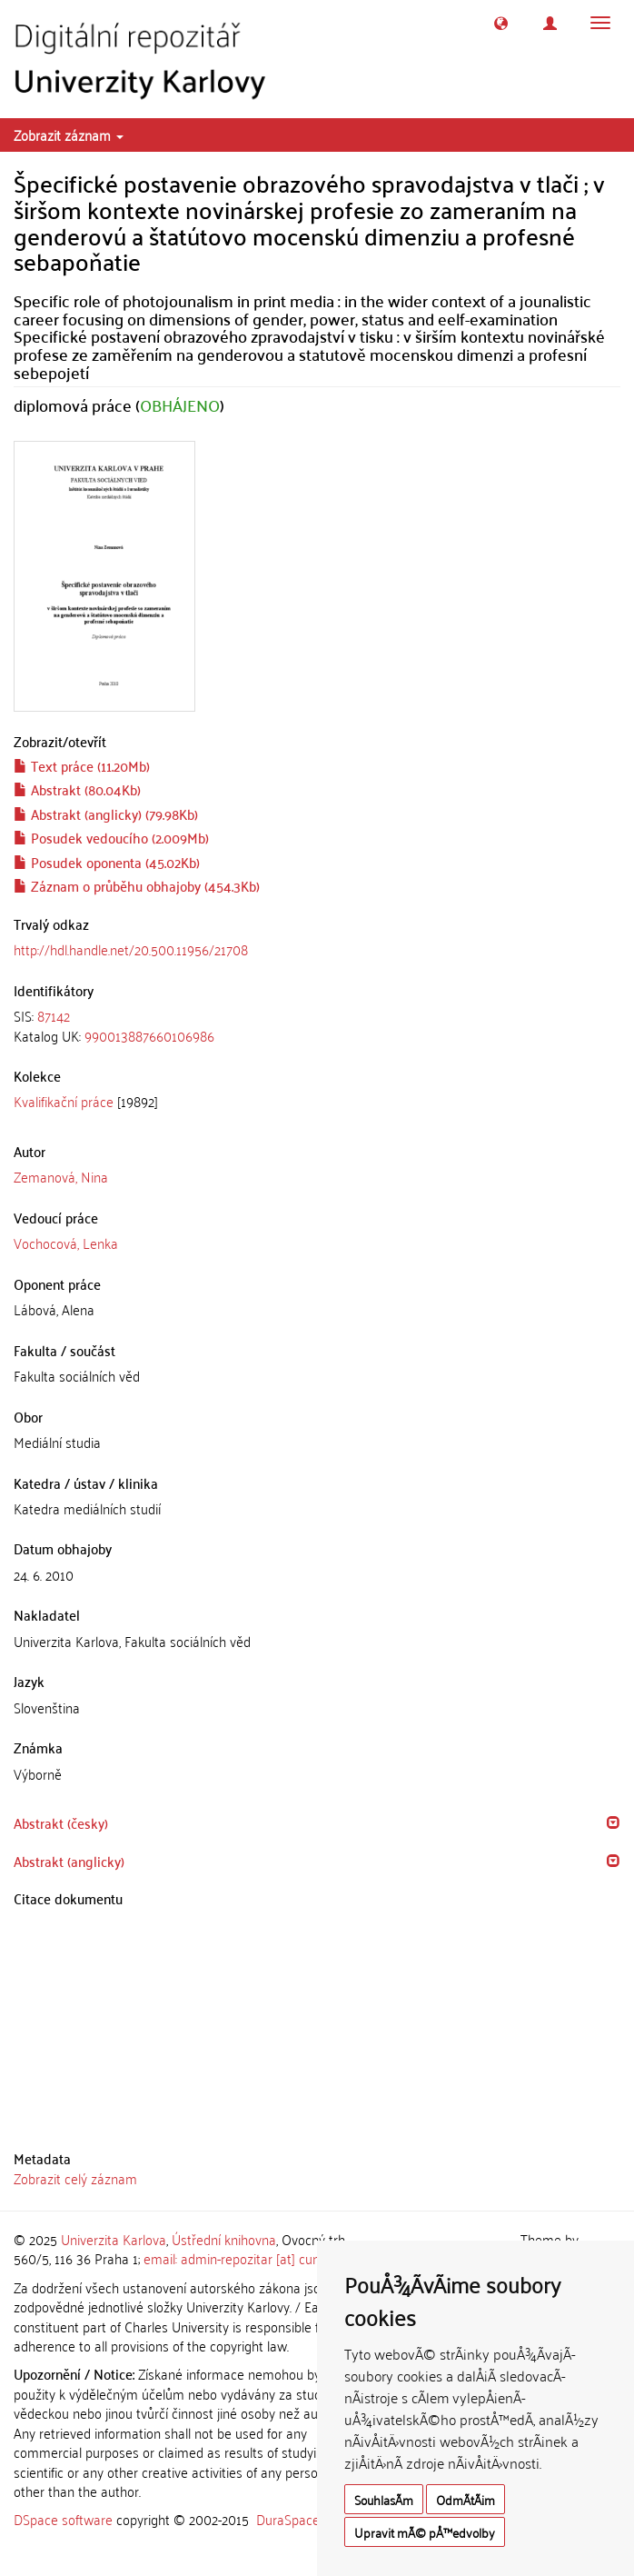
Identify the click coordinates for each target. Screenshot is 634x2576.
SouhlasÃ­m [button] (383, 2499)
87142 (53, 1015)
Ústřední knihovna (224, 2239)
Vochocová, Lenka (66, 1242)
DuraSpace (288, 2518)
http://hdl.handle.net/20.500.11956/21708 (131, 949)
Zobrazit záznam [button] (69, 134)
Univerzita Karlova (113, 2239)
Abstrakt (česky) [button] (61, 1822)
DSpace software (63, 2518)
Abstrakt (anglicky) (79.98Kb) (106, 813)
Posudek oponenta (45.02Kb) (107, 861)
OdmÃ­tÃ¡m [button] (465, 2499)
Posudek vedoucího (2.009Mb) (111, 837)
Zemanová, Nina (61, 1176)
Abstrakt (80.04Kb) (77, 789)
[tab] (317, 1025)
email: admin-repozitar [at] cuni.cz (240, 2258)
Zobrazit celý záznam (75, 2178)
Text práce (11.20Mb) (82, 765)
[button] (501, 23)
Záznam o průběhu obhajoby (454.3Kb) (137, 885)
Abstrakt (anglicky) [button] (69, 1860)
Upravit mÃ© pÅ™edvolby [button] (424, 2532)
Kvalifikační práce (64, 1100)
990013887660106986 (149, 1035)
